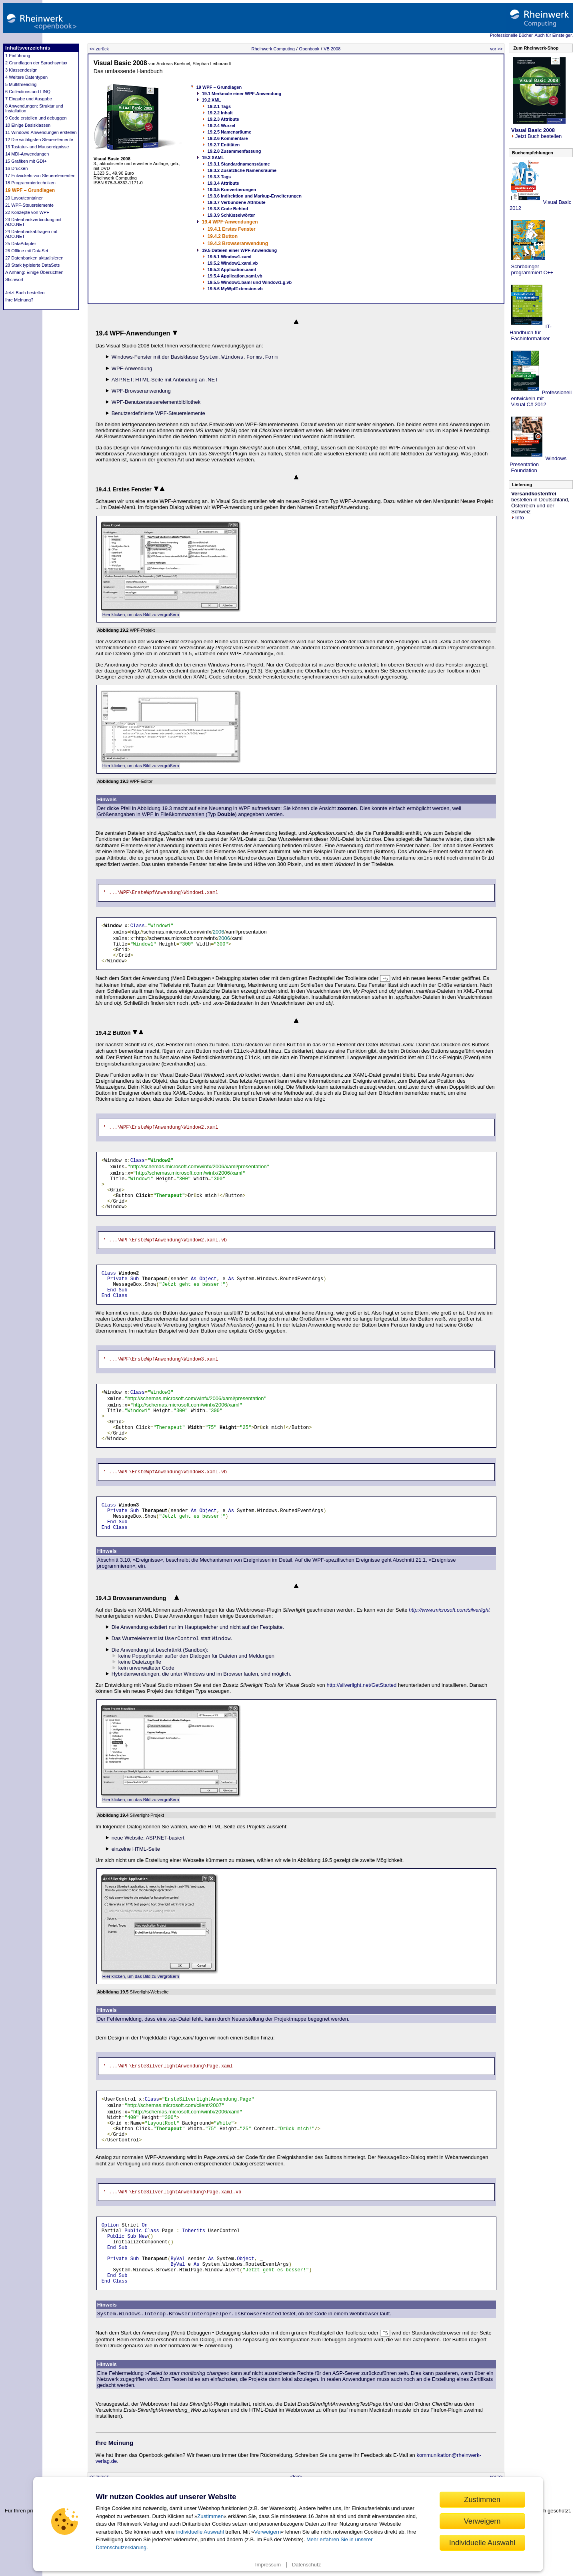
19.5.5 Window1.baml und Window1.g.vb (250, 282)
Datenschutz (306, 2565)
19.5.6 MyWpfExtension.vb (235, 288)
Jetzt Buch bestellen (24, 292)
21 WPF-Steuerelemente (29, 205)
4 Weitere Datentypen (26, 77)
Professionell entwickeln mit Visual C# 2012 (541, 398)
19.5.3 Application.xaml (232, 269)
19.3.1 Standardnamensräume (239, 164)
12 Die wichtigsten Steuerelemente (39, 139)
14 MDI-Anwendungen (27, 154)
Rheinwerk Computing (273, 48)
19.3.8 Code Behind (228, 208)
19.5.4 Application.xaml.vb (235, 275)
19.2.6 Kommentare (228, 138)
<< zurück (99, 48)
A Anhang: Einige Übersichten (34, 272)
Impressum (268, 2565)
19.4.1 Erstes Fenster (232, 229)
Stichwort (14, 279)
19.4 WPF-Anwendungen (230, 222)
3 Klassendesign (21, 70)
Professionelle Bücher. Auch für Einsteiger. (531, 35)
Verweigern (267, 2532)
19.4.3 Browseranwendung (238, 243)
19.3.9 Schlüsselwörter (231, 215)
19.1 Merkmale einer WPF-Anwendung (242, 93)
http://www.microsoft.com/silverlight (449, 1610)
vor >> (496, 48)
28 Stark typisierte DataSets (32, 265)
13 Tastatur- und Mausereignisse (37, 146)
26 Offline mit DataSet (26, 250)
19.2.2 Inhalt (220, 112)
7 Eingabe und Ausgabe (28, 98)
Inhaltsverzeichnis (27, 48)
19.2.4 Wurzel (222, 125)
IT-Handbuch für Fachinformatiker (531, 332)
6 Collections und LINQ (27, 91)
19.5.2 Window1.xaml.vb (233, 263)
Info (517, 518)
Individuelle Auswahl (482, 2542)
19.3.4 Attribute (223, 183)
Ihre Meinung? (19, 299)
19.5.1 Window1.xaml (230, 256)
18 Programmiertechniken (30, 182)
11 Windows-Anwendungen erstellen (41, 132)
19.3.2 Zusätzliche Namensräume (242, 170)
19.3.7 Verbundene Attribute (237, 202)
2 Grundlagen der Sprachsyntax (36, 62)
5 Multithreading (20, 84)
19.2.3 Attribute (223, 119)
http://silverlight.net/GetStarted (361, 1685)
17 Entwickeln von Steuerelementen (40, 175)
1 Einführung (17, 55)
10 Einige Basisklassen (27, 125)
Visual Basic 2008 (120, 63)
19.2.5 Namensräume (229, 132)
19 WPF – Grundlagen (30, 190)
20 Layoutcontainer (24, 198)
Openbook (309, 48)
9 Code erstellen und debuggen (36, 118)
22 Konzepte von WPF (27, 212)
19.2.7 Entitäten (224, 144)
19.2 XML (211, 100)
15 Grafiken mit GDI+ (26, 161)
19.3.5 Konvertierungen (232, 189)
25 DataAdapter (20, 243)
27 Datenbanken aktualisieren (34, 257)
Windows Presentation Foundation (538, 464)
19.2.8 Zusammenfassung (234, 151)
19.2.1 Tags (219, 106)
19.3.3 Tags (219, 176)
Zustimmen (210, 2516)
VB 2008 (332, 48)
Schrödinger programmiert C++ (531, 269)
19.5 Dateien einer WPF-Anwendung (239, 250)
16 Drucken (16, 168)
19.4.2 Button (223, 236)
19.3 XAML (213, 157)
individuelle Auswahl (200, 2532)
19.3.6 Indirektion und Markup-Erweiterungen (255, 196)
